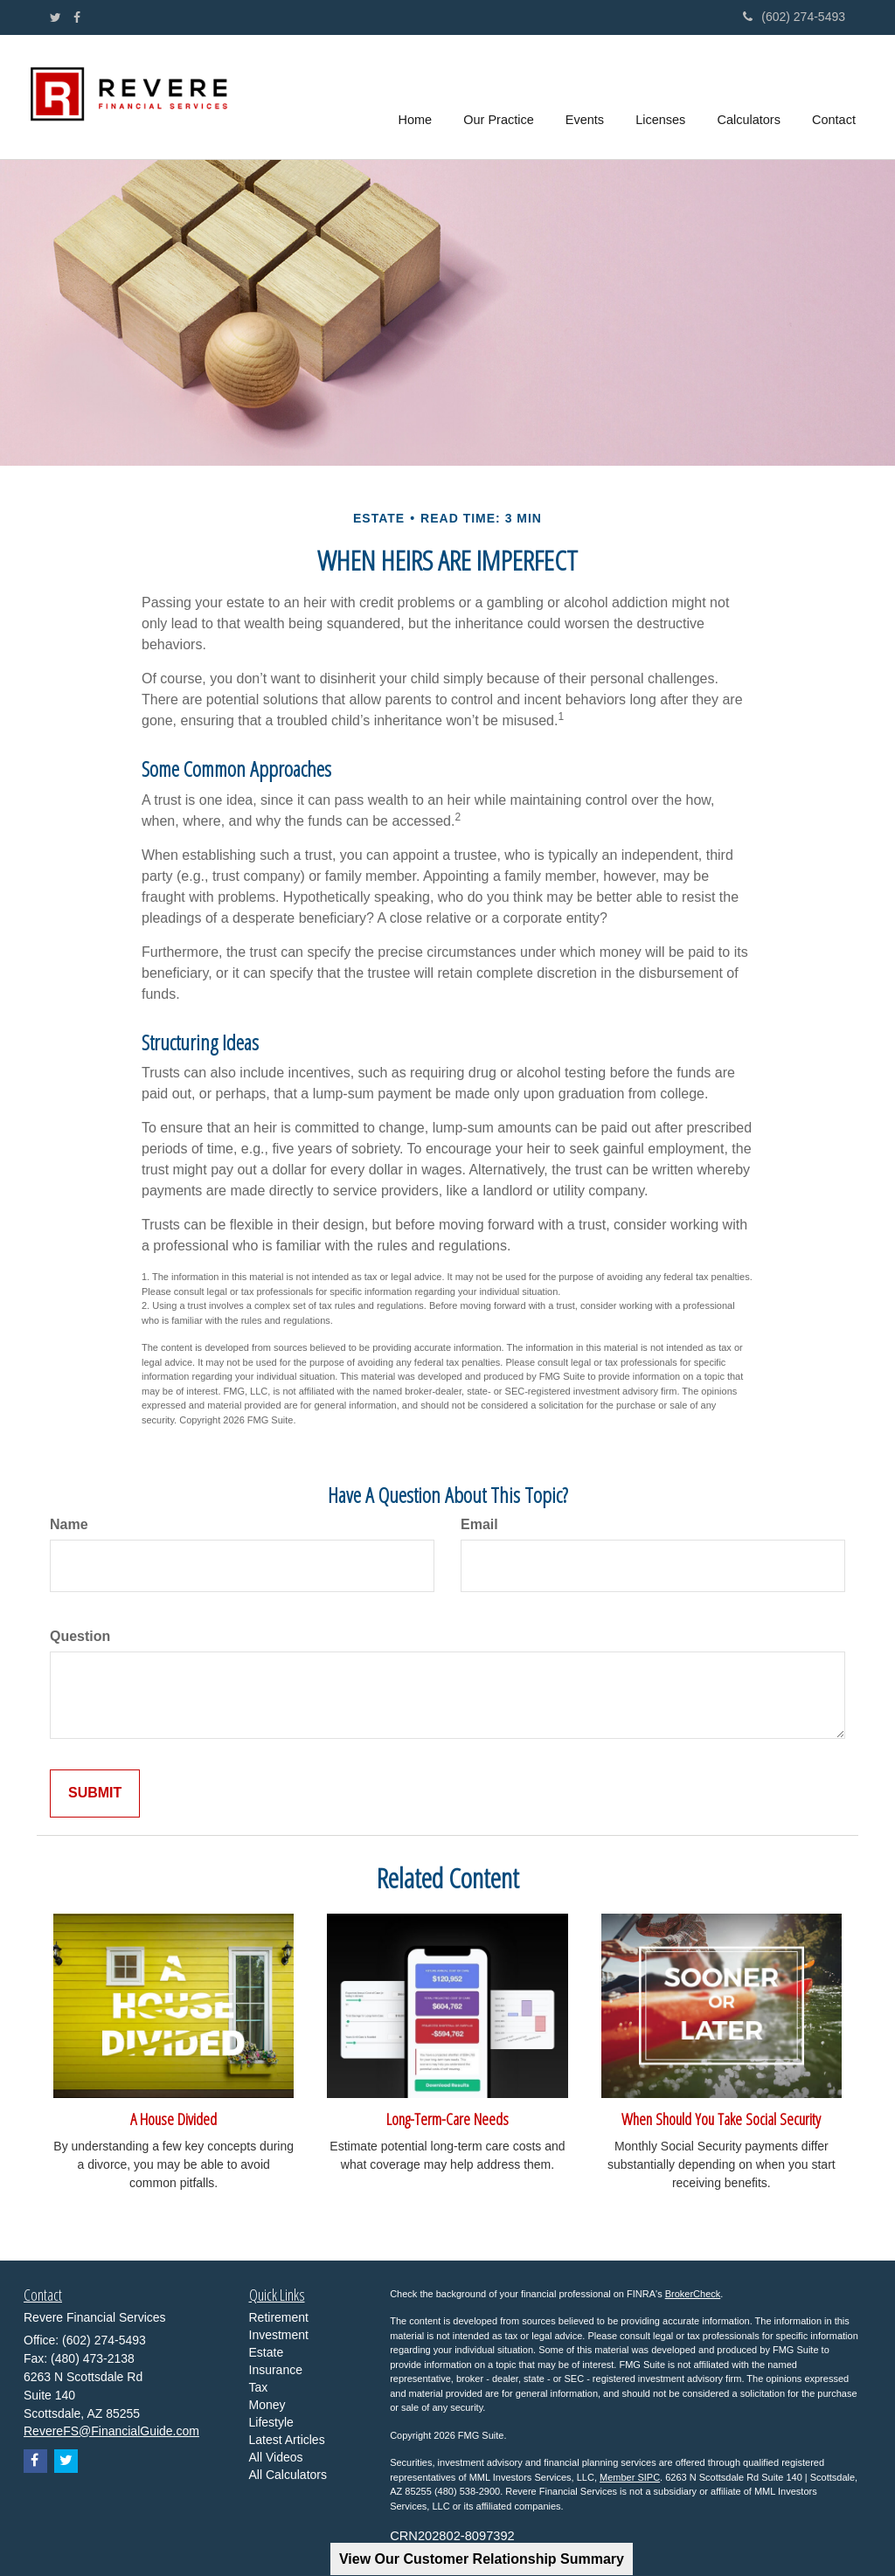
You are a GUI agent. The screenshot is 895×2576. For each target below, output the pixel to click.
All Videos (276, 2457)
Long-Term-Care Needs (447, 2118)
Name (69, 1524)
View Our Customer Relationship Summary (481, 2559)
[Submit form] (95, 1793)
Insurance (275, 2370)
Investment (279, 2335)
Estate (266, 2352)
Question (80, 1636)
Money (267, 2405)
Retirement (279, 2317)
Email (479, 1524)
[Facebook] (76, 17)
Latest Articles (287, 2440)
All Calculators (288, 2475)
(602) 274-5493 (794, 17)
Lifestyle (271, 2422)
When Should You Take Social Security (721, 2118)
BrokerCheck (693, 2294)
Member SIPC (630, 2477)
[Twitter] (55, 17)
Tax (258, 2387)
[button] (501, 97)
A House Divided (173, 2118)
